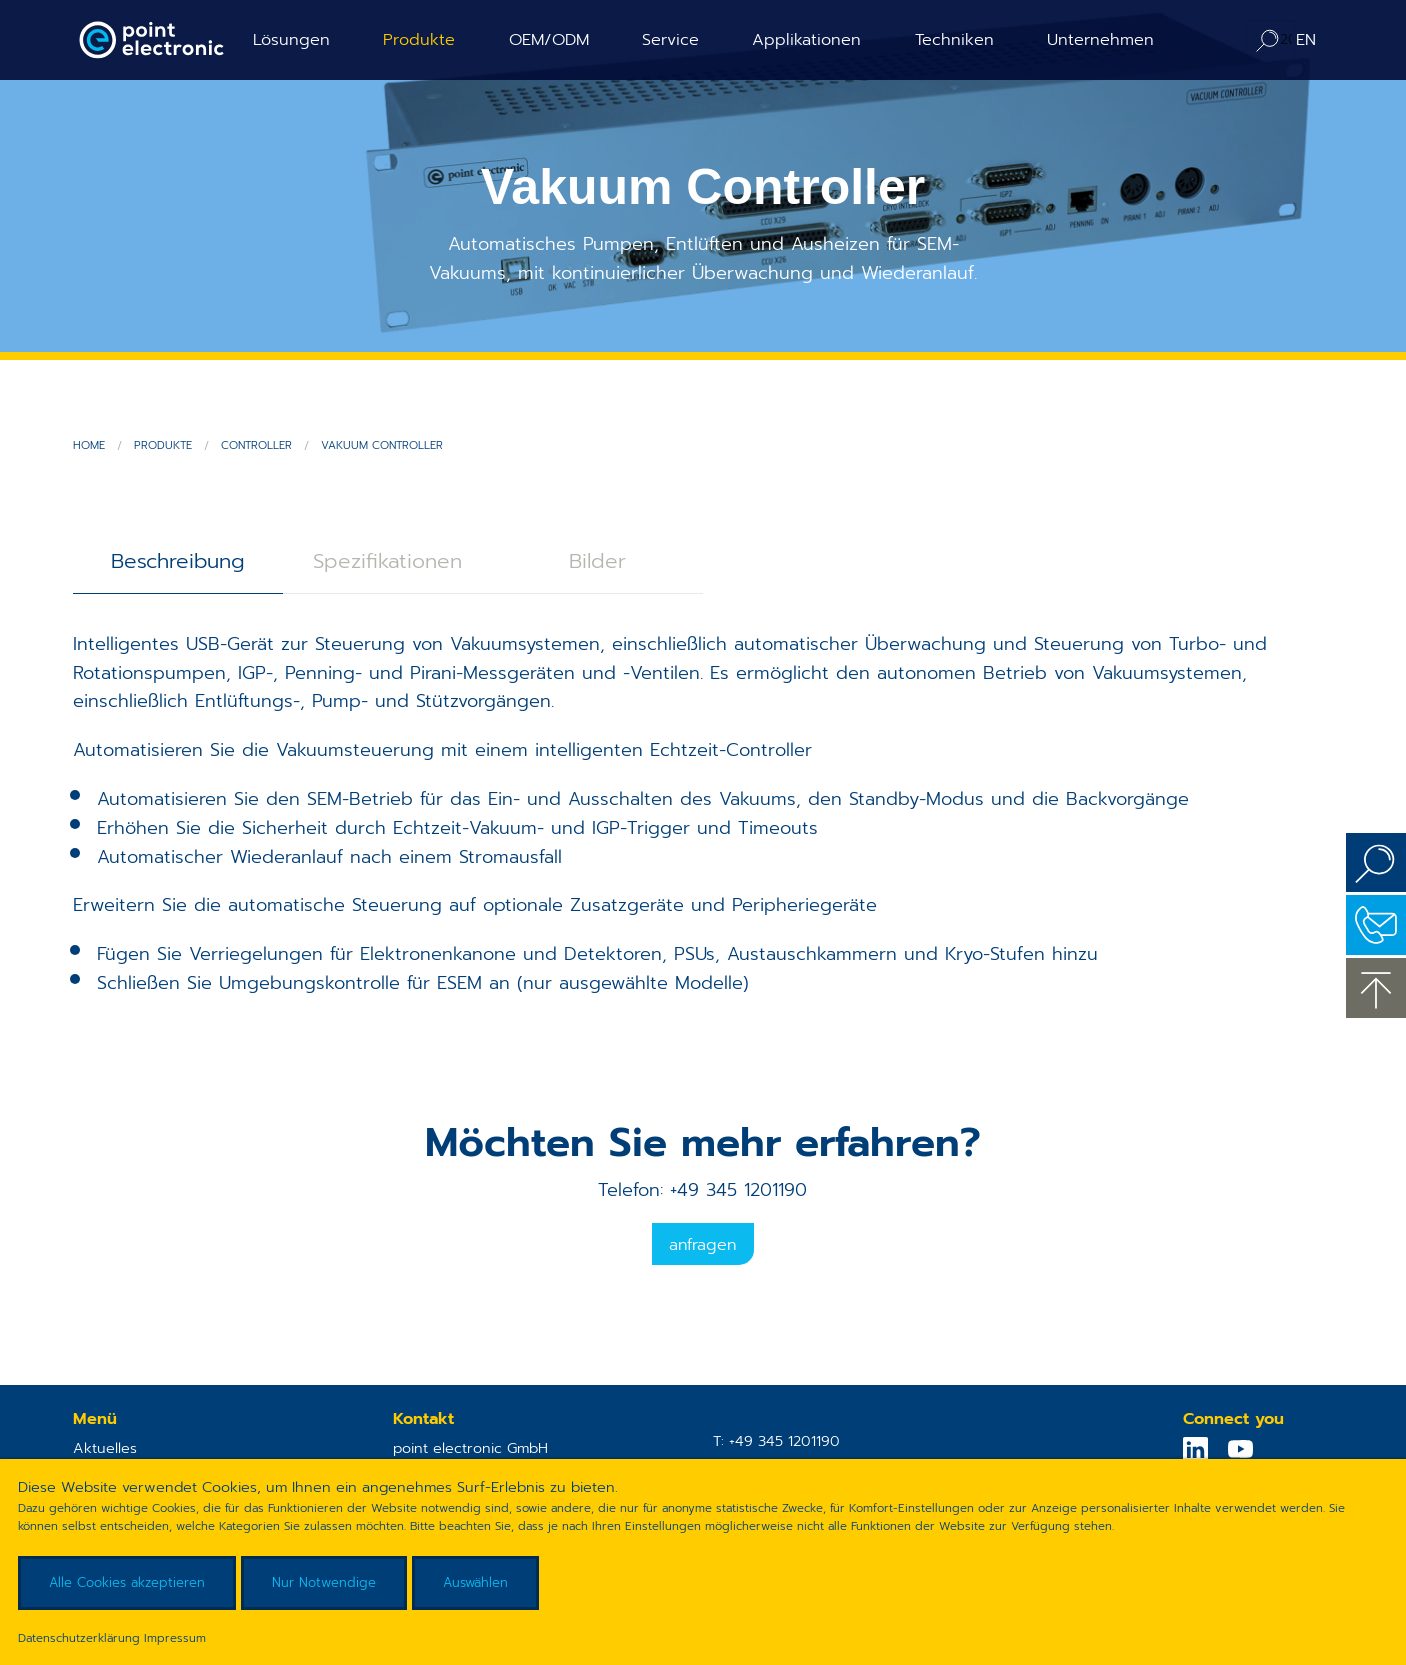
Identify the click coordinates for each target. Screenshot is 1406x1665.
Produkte (419, 39)
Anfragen (702, 1245)
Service (670, 39)
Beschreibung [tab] (178, 561)
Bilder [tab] (597, 561)
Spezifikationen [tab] (387, 561)
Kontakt (1376, 925)
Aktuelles (105, 1448)
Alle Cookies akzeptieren (127, 1582)
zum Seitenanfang (1376, 988)
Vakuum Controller (382, 445)
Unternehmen (1100, 39)
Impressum (175, 1638)
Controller (256, 445)
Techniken (954, 39)
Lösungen (291, 39)
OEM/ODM (549, 39)
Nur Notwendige (324, 1582)
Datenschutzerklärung (79, 1638)
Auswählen (475, 1582)
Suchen (1376, 863)
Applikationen (806, 39)
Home (89, 445)
